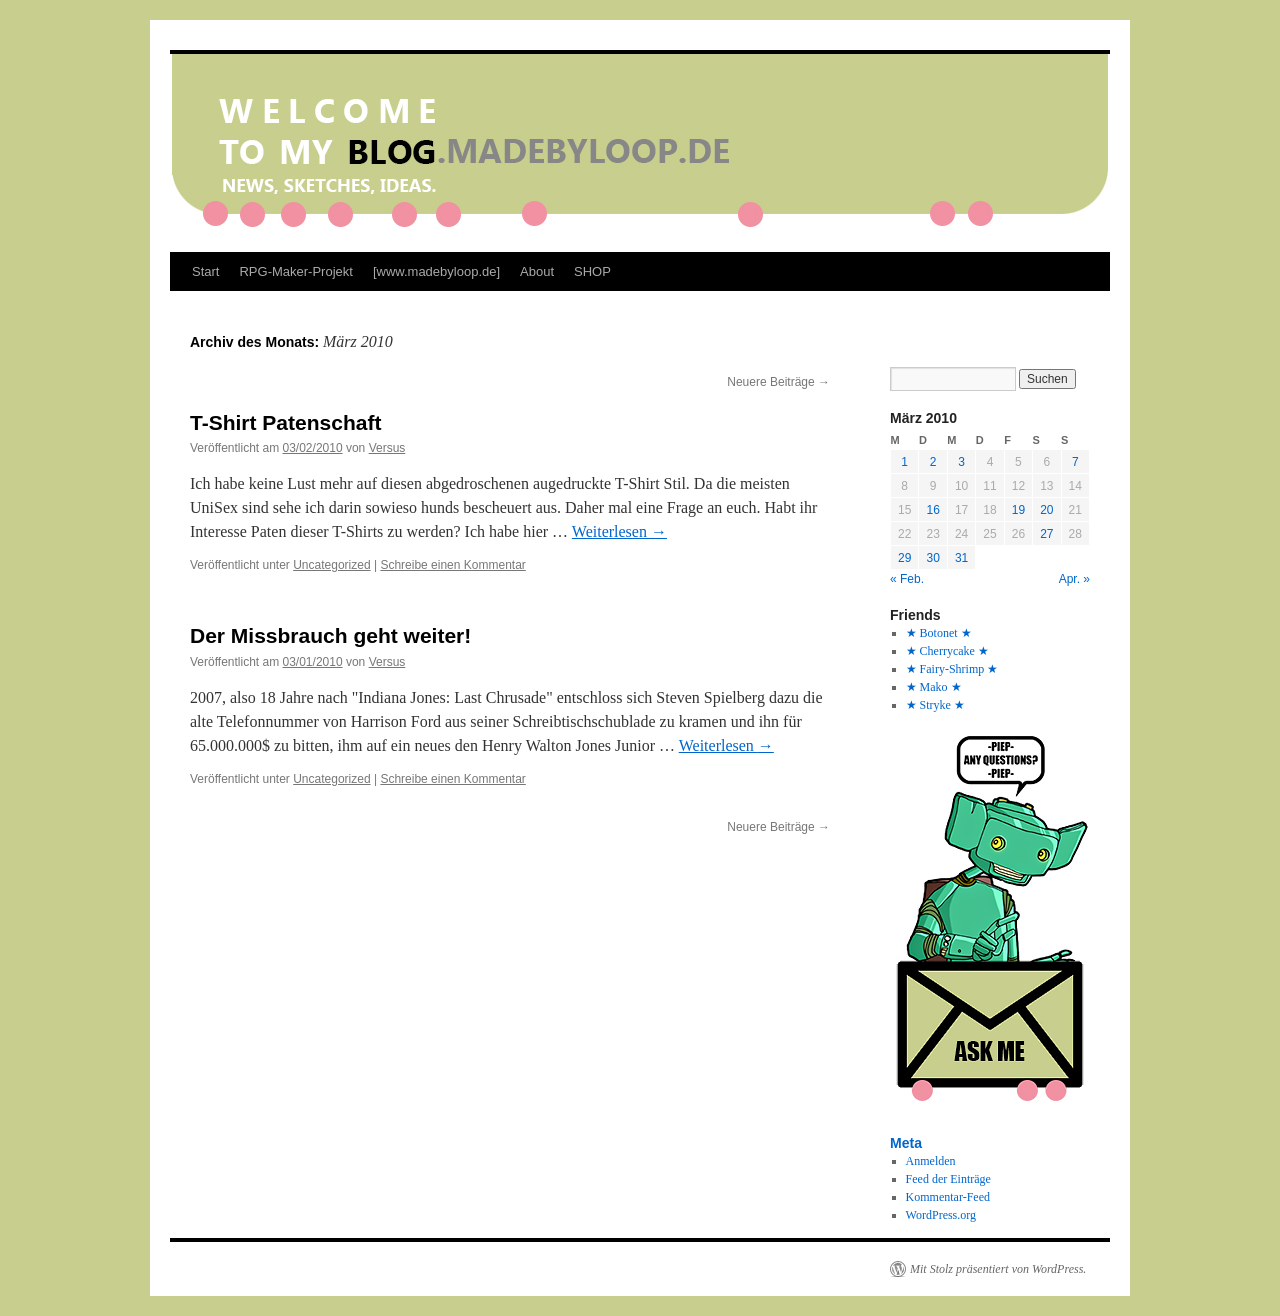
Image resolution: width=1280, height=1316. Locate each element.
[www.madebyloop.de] (436, 271)
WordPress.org (941, 1215)
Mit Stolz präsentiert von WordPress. (998, 1269)
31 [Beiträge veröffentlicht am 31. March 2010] (961, 558)
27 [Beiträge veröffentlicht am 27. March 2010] (1046, 534)
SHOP (592, 271)
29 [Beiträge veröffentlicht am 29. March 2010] (904, 558)
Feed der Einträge (948, 1179)
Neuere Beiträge (778, 382)
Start (205, 271)
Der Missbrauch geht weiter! (330, 635)
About (537, 271)
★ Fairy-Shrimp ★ (952, 669)
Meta (906, 1143)
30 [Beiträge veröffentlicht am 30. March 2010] (932, 558)
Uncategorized (331, 565)
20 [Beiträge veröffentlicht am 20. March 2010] (1046, 510)
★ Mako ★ (934, 687)
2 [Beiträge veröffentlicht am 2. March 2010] (933, 462)
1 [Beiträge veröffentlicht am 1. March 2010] (904, 462)
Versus (387, 448)
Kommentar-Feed (948, 1197)
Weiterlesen (619, 531)
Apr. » (1074, 579)
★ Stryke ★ (935, 705)
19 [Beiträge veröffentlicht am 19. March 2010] (1018, 510)
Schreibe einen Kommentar (452, 565)
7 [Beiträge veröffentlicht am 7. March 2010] (1075, 462)
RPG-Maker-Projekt (295, 271)
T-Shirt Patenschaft (285, 422)
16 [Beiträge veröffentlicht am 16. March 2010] (932, 510)
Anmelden (931, 1161)
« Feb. (907, 579)
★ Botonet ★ (939, 633)
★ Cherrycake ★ (947, 651)
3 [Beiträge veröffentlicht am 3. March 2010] (961, 462)
